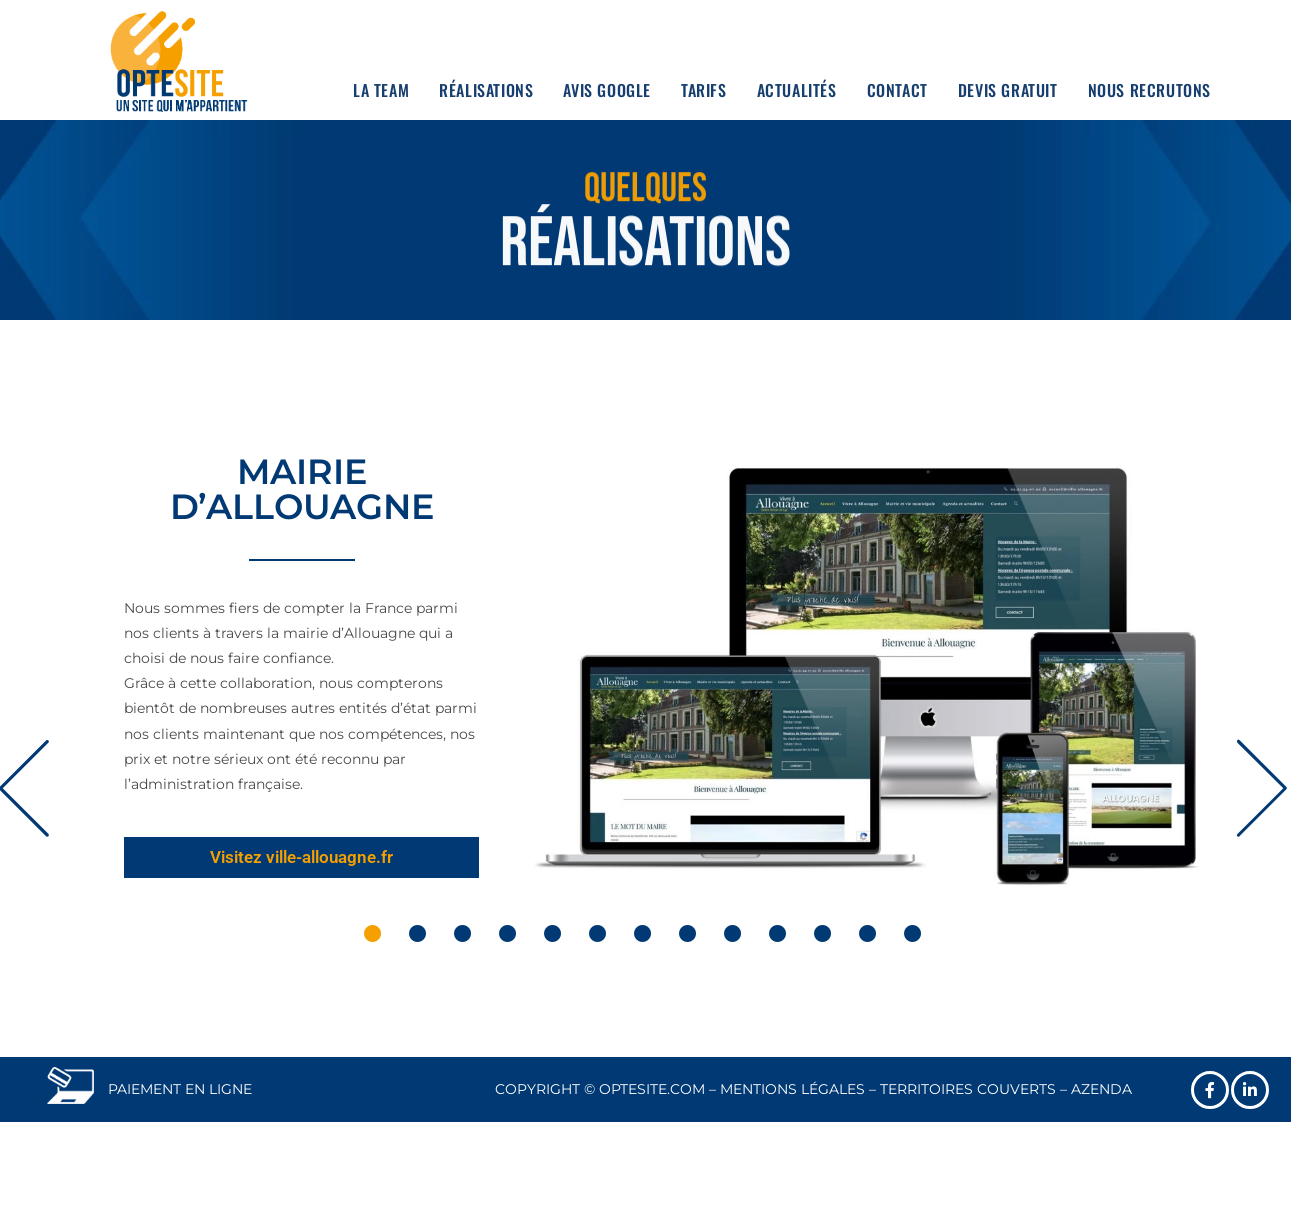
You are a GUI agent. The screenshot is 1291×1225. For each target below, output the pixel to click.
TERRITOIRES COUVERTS (968, 1089)
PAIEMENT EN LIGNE (180, 1089)
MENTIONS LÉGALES (792, 1089)
